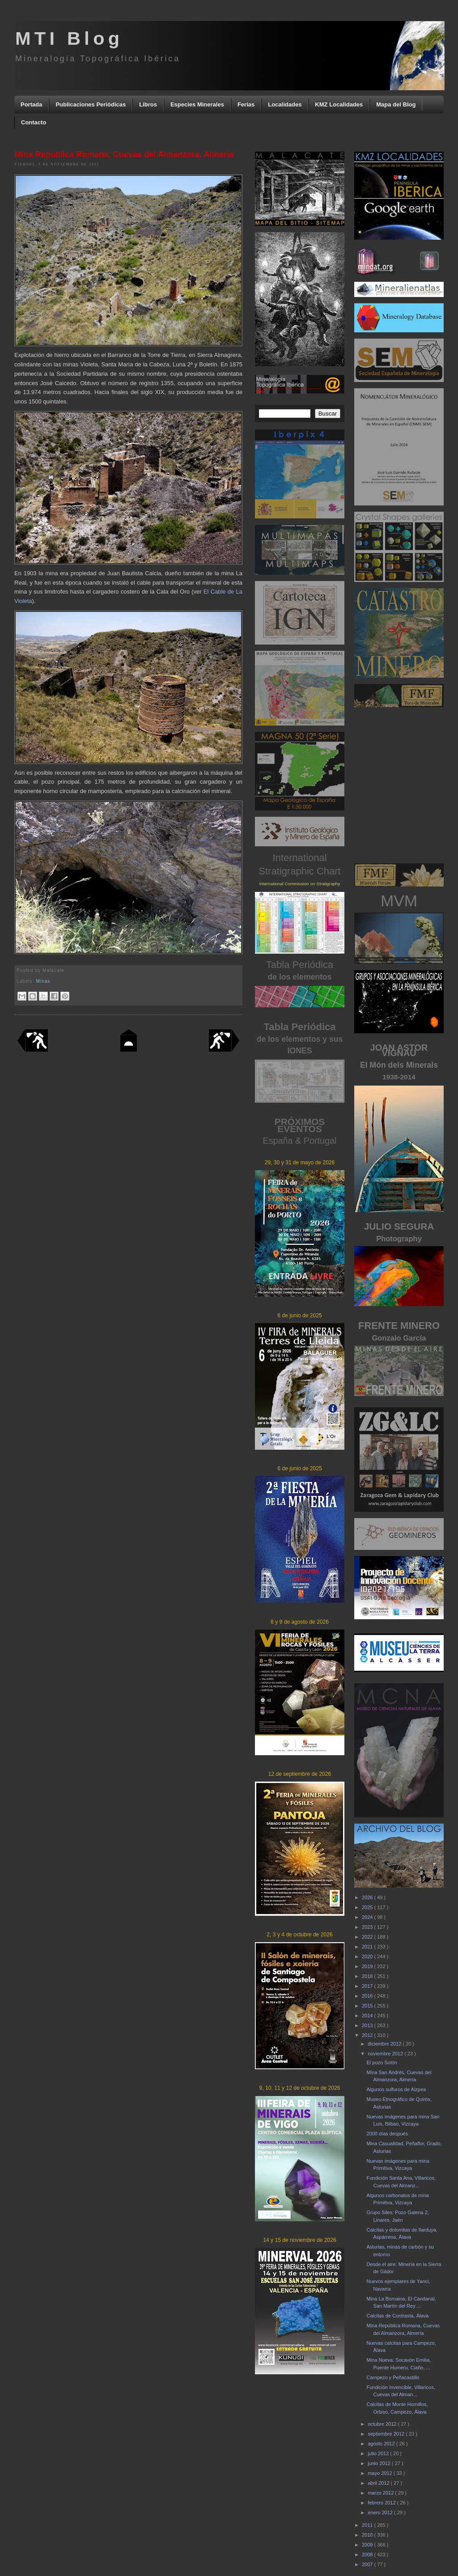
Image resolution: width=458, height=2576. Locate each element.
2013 (368, 2025)
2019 (368, 1966)
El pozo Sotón (381, 2062)
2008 (368, 2554)
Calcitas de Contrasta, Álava (397, 2315)
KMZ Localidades (339, 104)
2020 (368, 1956)
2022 (368, 1936)
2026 (368, 1897)
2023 (368, 1927)
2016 (368, 1996)
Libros (148, 104)
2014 (368, 2015)
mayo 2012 (380, 2473)
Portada (31, 104)
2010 (368, 2535)
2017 (368, 1986)
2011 (368, 2525)
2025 (368, 1907)
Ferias (245, 104)
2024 (368, 1917)
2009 (368, 2544)
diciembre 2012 (385, 2043)
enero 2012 (381, 2512)
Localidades (284, 104)
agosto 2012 (382, 2443)
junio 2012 (380, 2463)
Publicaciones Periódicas (90, 104)
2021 (368, 1946)
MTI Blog (69, 38)
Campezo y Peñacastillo (392, 2377)
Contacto (33, 122)
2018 (368, 1976)
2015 (368, 2005)
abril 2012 (379, 2483)
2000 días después (387, 2133)
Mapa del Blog (396, 104)
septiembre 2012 (387, 2433)
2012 (368, 2035)
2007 (368, 2564)
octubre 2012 (383, 2424)
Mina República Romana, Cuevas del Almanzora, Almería (123, 154)
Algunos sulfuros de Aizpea (396, 2089)
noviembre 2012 (386, 2053)
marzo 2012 (381, 2492)
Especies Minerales (197, 104)
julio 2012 (379, 2453)
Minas (43, 981)
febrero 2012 (382, 2502)
